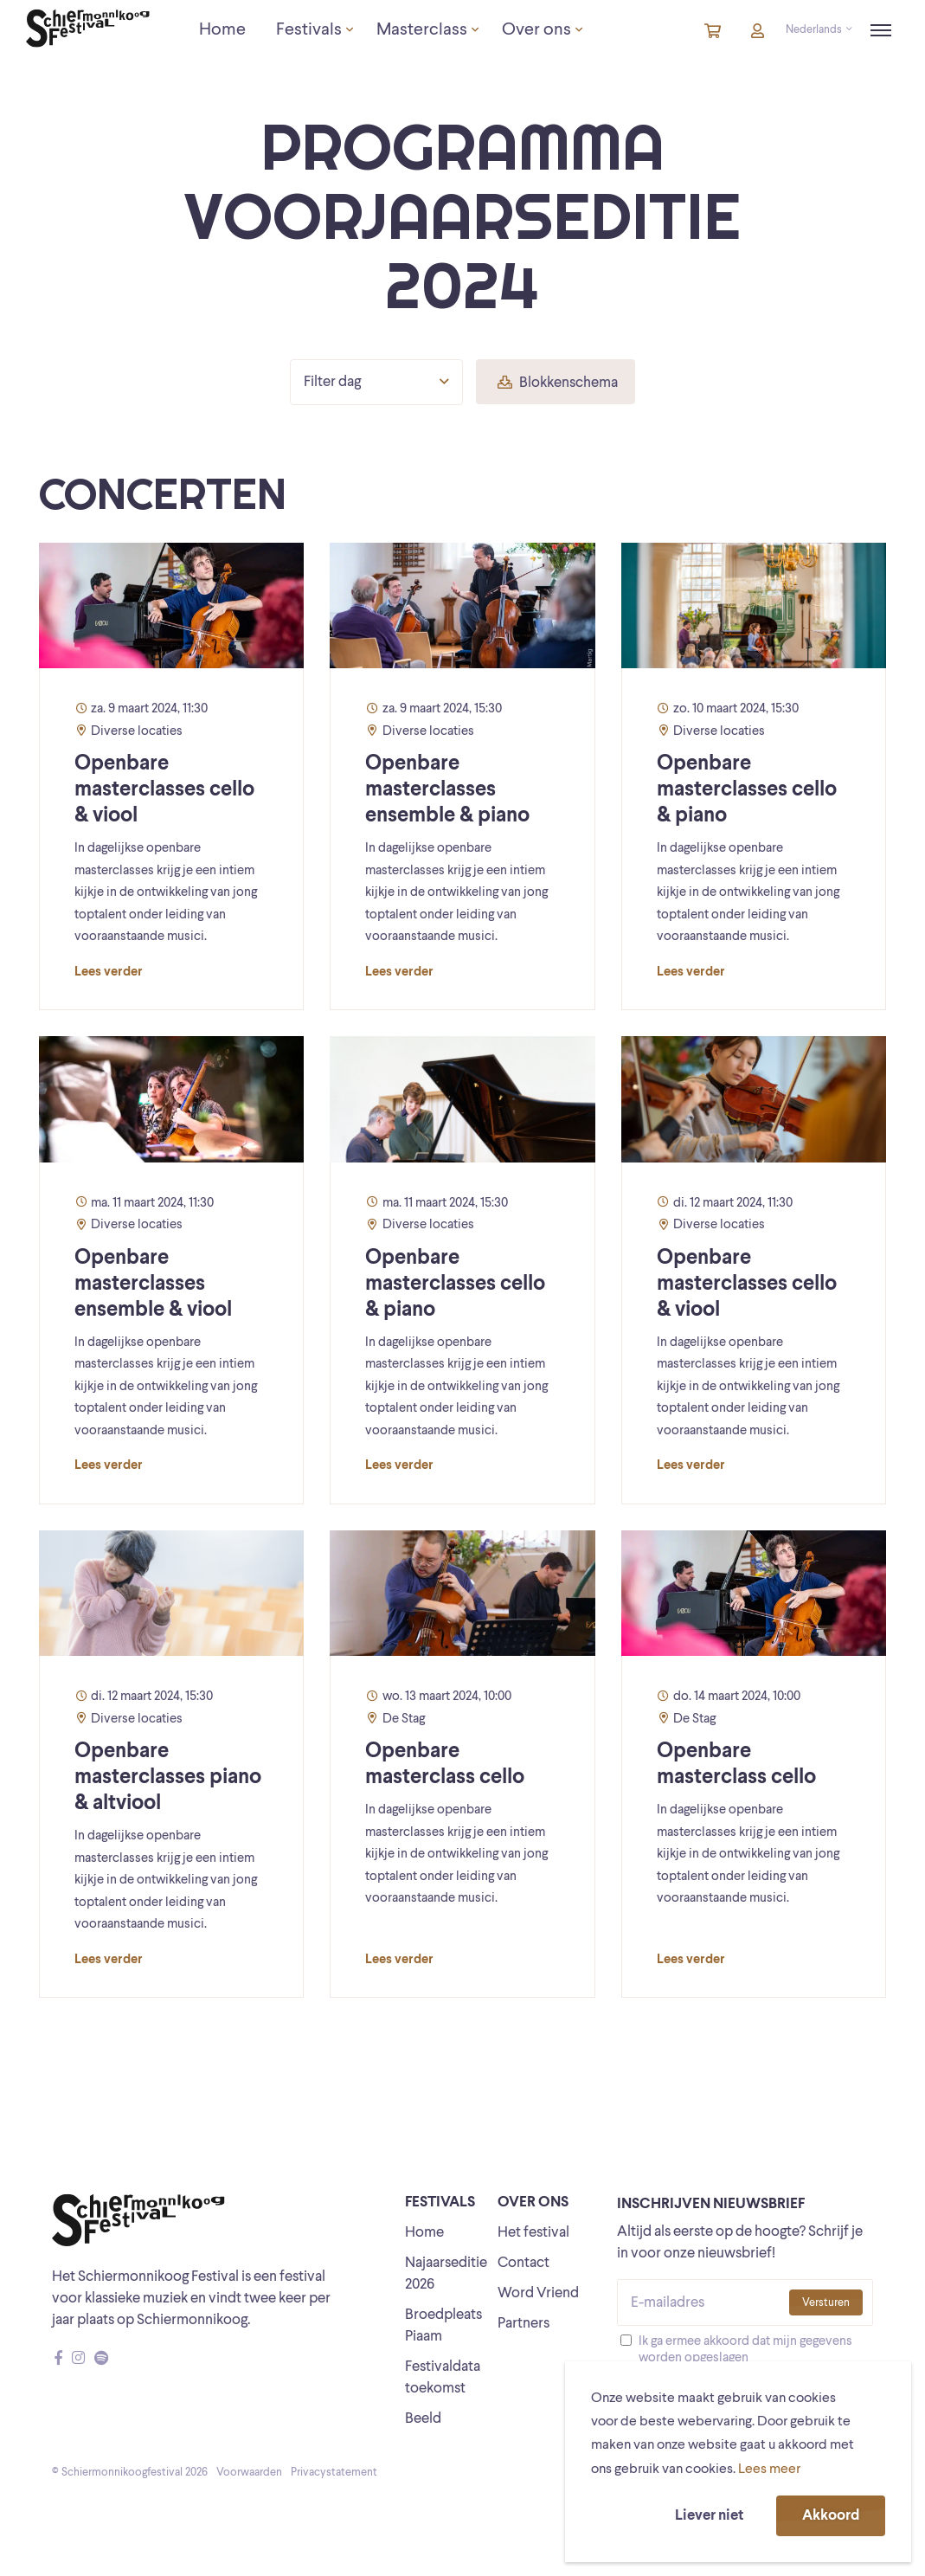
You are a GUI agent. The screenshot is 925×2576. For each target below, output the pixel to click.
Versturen (826, 2303)
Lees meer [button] (769, 2469)
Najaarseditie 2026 (446, 2274)
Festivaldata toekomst (442, 2378)
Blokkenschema (558, 383)
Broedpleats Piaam (443, 2326)
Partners (523, 2323)
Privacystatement (334, 2472)
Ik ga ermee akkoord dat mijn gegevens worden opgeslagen (745, 2350)
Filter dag (376, 382)
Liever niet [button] (709, 2515)
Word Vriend (538, 2293)
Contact (523, 2263)
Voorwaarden (249, 2472)
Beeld (423, 2419)
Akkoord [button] (830, 2515)
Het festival (533, 2232)
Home (424, 2232)
